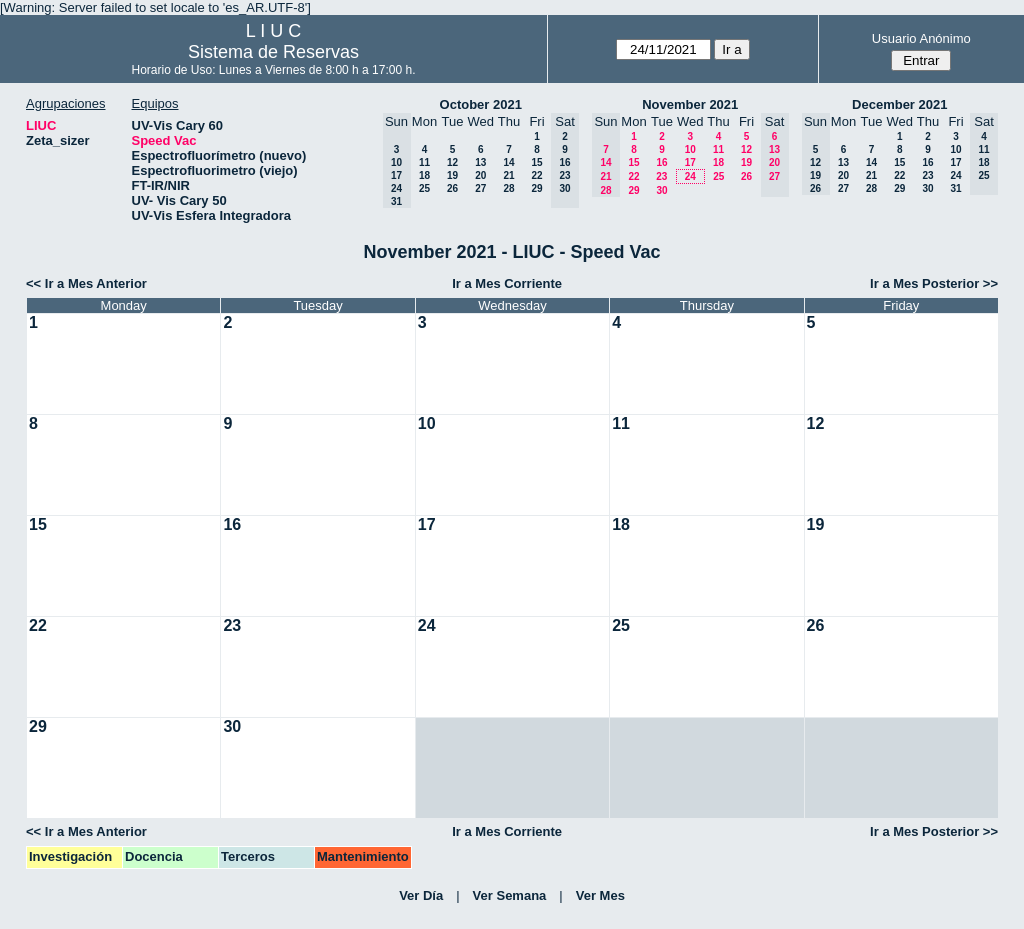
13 (480, 162)
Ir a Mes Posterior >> (934, 283)
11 (424, 162)
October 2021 (481, 104)
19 (452, 175)
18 (424, 175)
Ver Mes (600, 895)
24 (690, 176)
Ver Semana (510, 895)
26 (452, 188)
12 (452, 162)
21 (508, 175)
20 (480, 175)
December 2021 (899, 104)
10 (690, 149)
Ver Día (421, 895)
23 (661, 176)
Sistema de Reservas (273, 52)
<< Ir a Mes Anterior (86, 283)
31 (955, 188)
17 (690, 162)
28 (508, 188)
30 (661, 190)
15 (536, 162)
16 (661, 162)
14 (508, 162)
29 (536, 188)
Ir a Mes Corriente (507, 283)
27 (480, 188)
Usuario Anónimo (921, 38)
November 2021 (690, 104)
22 (536, 175)
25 (424, 188)
